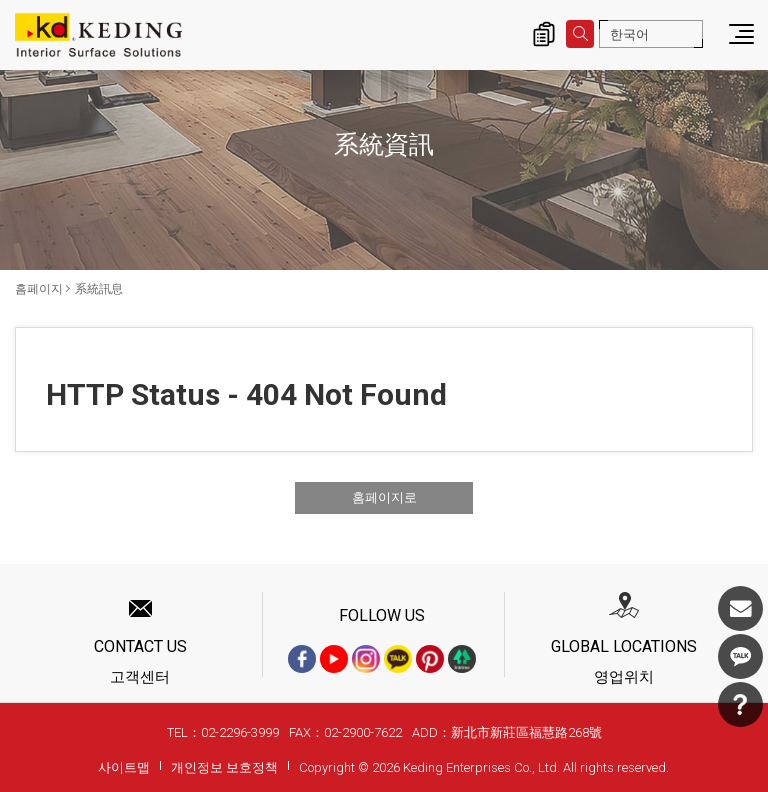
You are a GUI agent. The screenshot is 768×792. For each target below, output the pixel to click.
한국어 (629, 34)
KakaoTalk (740, 656)
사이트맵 (124, 767)
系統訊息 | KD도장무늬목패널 (98, 35)
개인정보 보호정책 (224, 767)
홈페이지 (39, 289)
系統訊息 (99, 289)
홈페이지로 (384, 497)
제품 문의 (544, 34)
